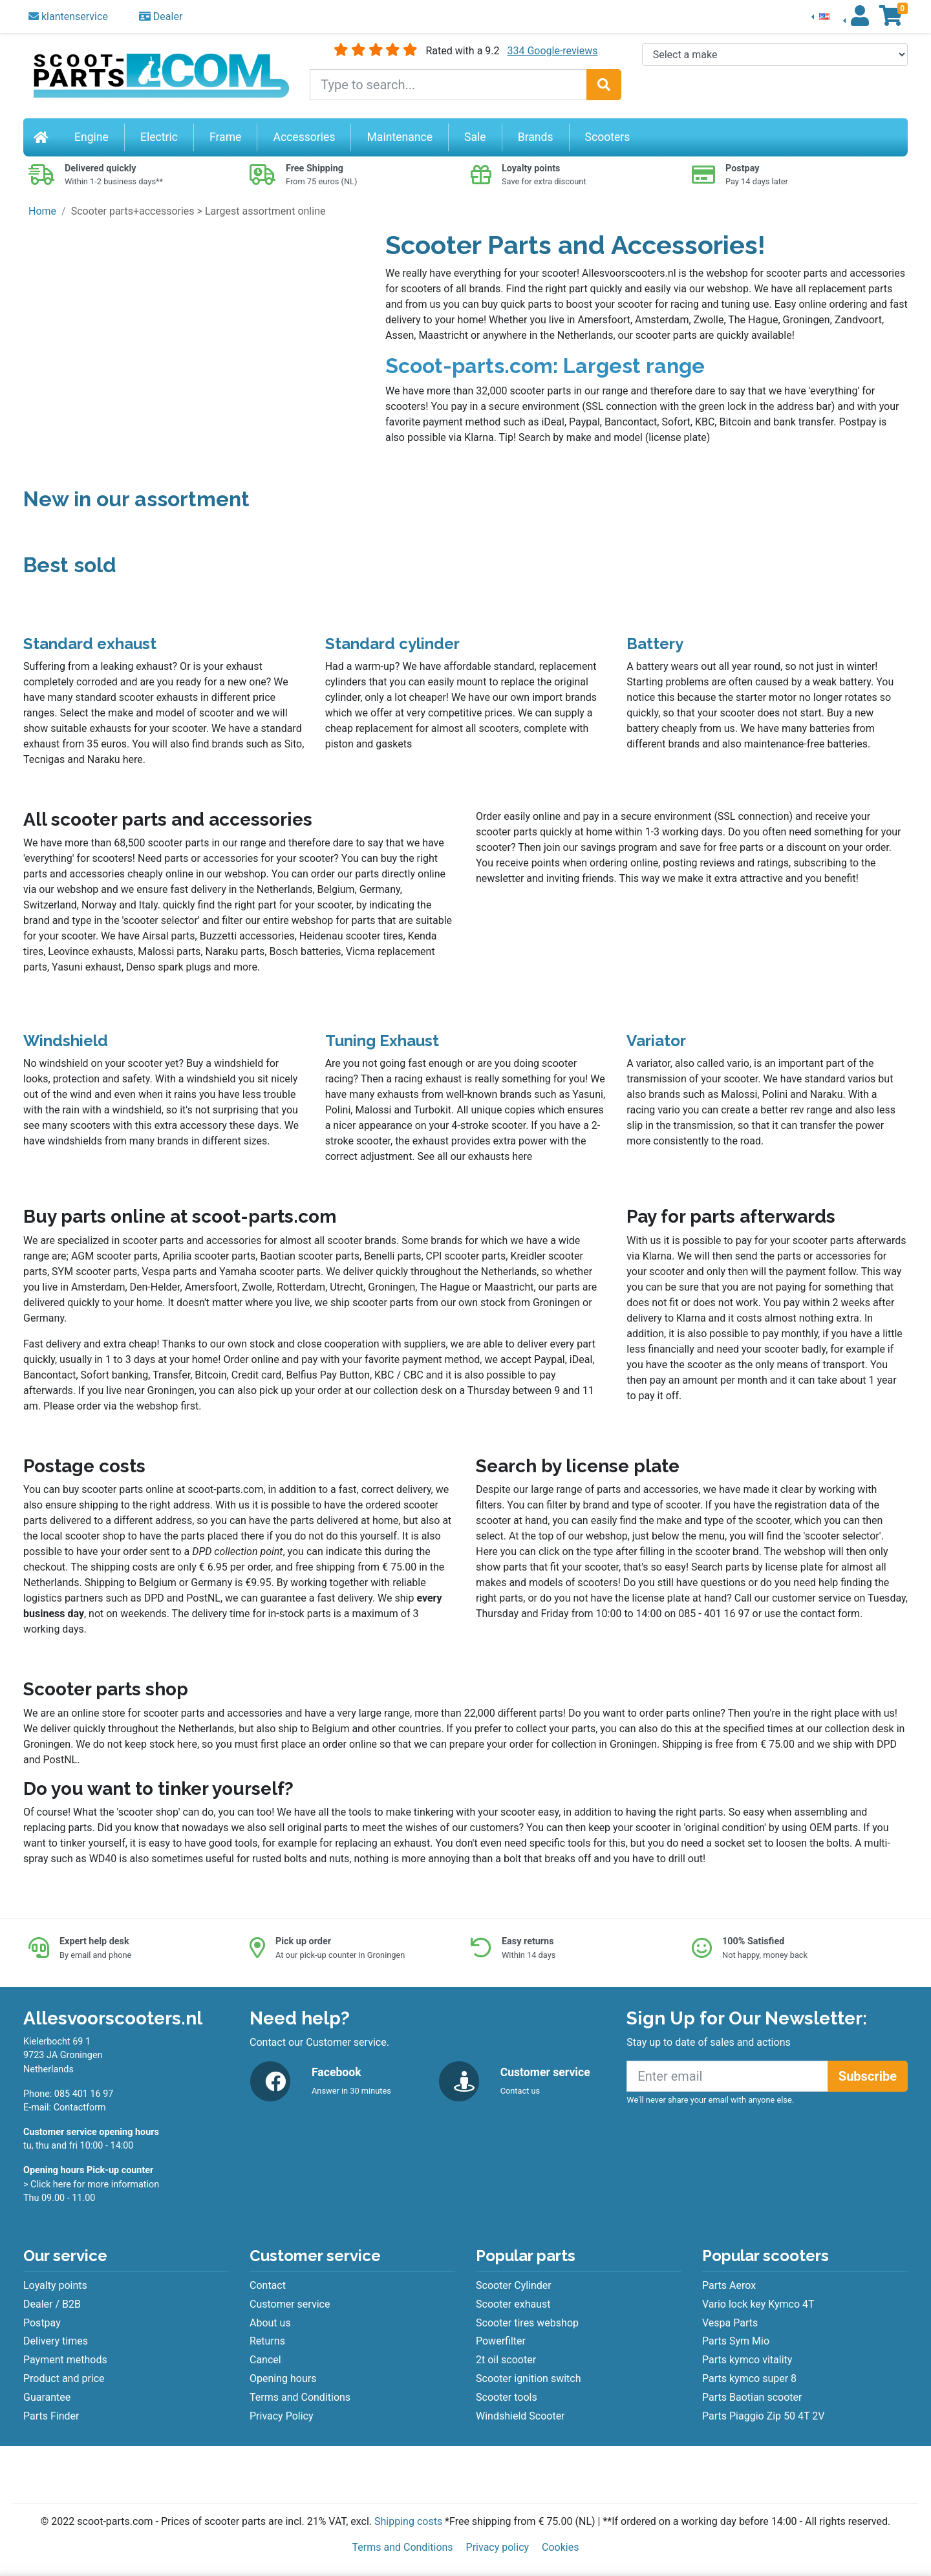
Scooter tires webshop (527, 2323)
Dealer (160, 16)
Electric (159, 137)
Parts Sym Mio (735, 2341)
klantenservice (68, 16)
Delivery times (55, 2341)
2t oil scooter (506, 2360)
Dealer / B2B (52, 2304)
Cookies (560, 2547)
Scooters (607, 137)
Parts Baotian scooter (752, 2397)
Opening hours (283, 2378)
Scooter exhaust (513, 2304)
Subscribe (868, 2076)
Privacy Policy (282, 2416)
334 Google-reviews (552, 51)
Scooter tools (506, 2397)
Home (42, 211)
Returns (267, 2341)
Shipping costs (408, 2521)
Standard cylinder (392, 643)
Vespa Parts (730, 2323)
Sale (475, 137)
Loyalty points (55, 2285)
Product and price (64, 2378)
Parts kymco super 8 (749, 2378)
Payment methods (65, 2360)
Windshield (65, 1040)
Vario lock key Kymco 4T (758, 2304)
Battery (654, 643)
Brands (535, 137)
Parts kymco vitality (747, 2360)
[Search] (603, 84)
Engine (91, 137)
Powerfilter (501, 2341)
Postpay (42, 2323)
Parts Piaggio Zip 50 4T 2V (763, 2416)
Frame (225, 137)
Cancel (265, 2360)
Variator (656, 1040)
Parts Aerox (729, 2285)
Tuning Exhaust (382, 1040)
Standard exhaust (89, 643)
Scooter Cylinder (513, 2285)
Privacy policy (498, 2547)
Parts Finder (51, 2416)
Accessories (304, 137)
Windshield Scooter (520, 2416)
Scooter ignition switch (528, 2378)
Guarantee (46, 2397)
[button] (820, 16)
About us (270, 2323)
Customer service (290, 2304)
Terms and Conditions (300, 2397)
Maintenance (400, 137)
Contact (268, 2285)
